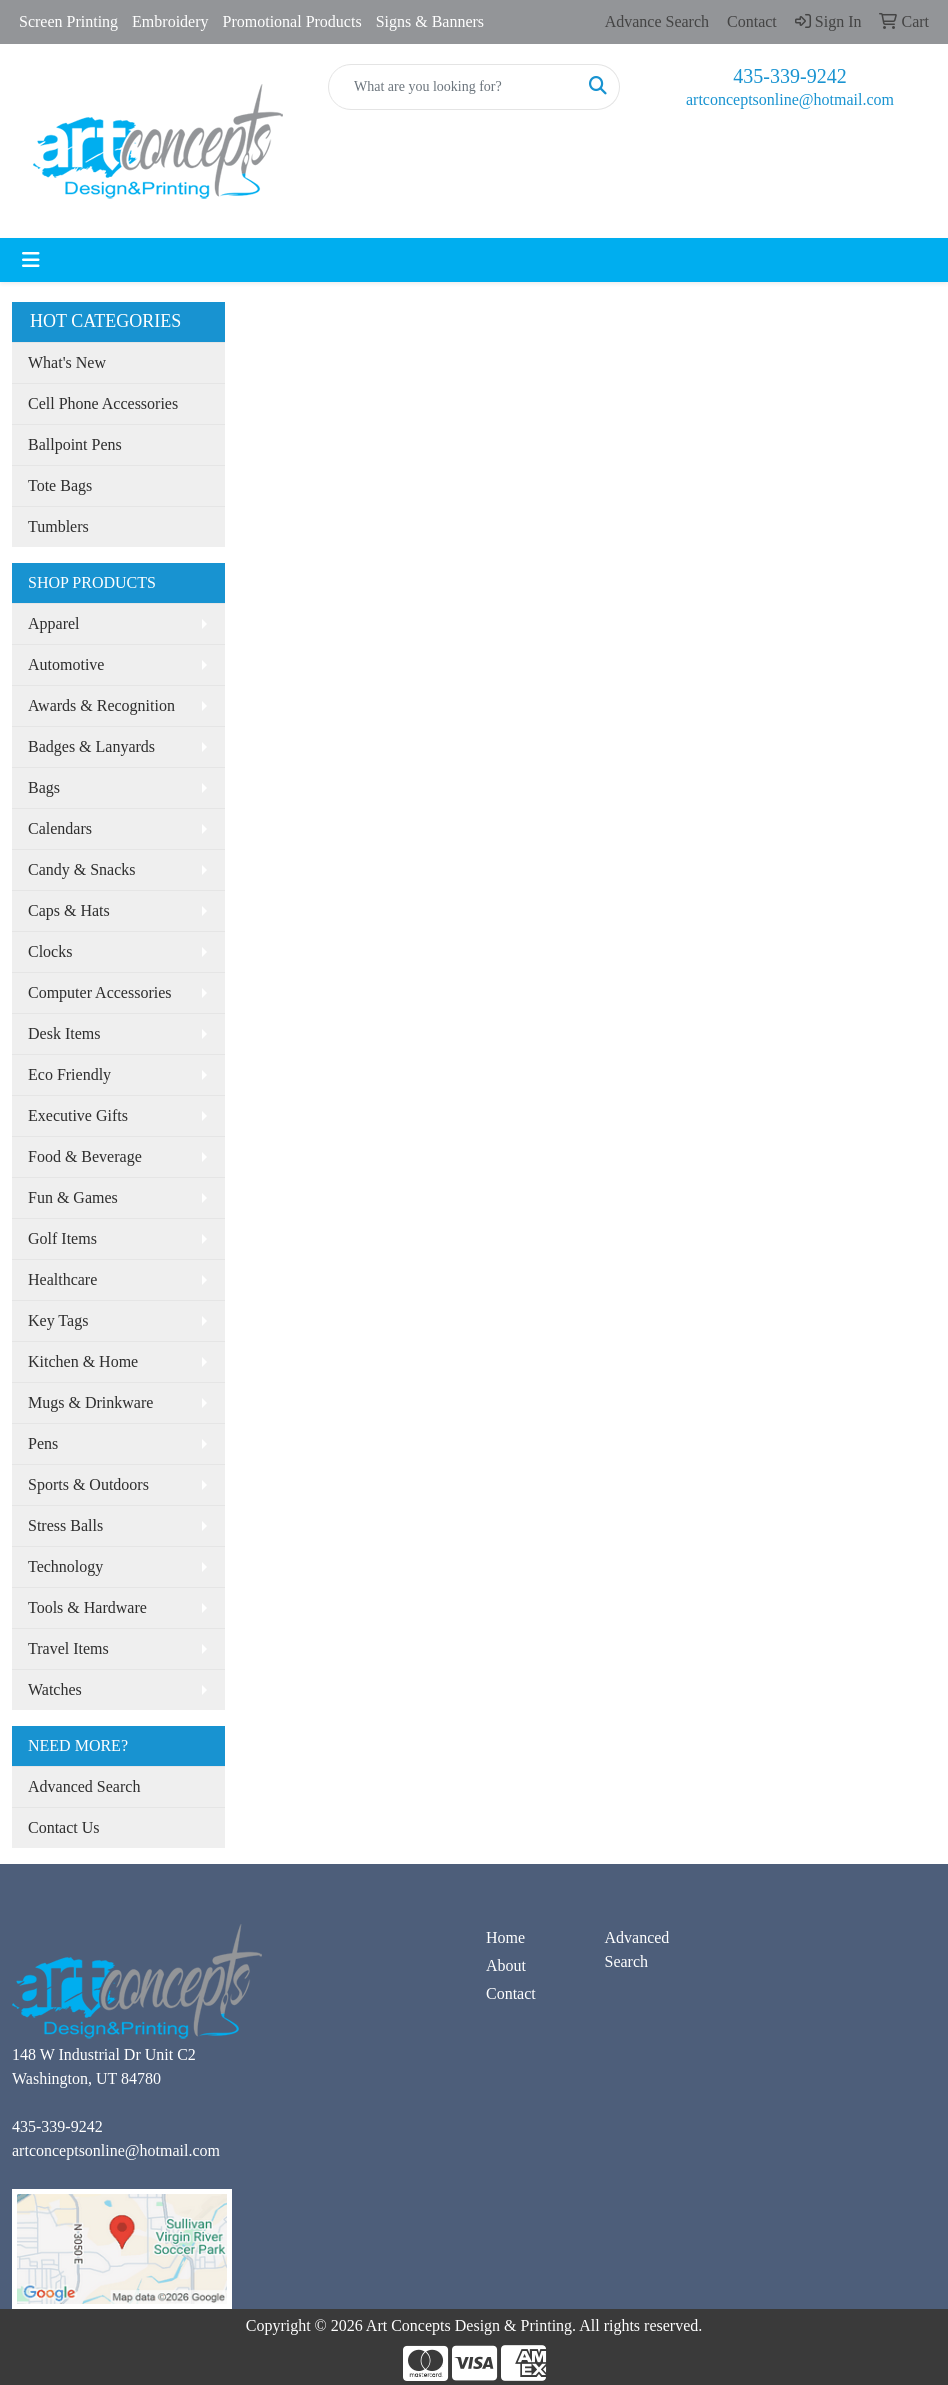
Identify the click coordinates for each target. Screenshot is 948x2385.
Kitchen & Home (83, 1361)
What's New (67, 362)
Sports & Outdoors (88, 1484)
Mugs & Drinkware (90, 1402)
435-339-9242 (789, 76)
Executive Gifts (78, 1115)
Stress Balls (65, 1525)
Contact (511, 1993)
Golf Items (62, 1238)
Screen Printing (68, 21)
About (506, 1965)
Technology (65, 1566)
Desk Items (64, 1033)
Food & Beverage (85, 1156)
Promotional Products (292, 21)
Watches (55, 1689)
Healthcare (62, 1279)
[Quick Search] (453, 87)
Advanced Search (84, 1786)
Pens (43, 1443)
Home (505, 1937)
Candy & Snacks (82, 869)
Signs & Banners (430, 21)
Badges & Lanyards (91, 746)
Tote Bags (60, 485)
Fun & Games (73, 1197)
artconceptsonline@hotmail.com (790, 99)
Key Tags (58, 1320)
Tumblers (58, 526)
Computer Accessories (100, 992)
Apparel (54, 623)
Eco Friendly (69, 1074)
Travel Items (68, 1648)
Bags (44, 787)
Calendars (60, 828)
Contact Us (64, 1827)
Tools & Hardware (87, 1607)
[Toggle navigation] (31, 260)
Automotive (66, 664)
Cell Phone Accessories (103, 403)
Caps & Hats (69, 910)
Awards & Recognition (101, 705)
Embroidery (170, 21)
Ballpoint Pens (75, 444)
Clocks (50, 951)
